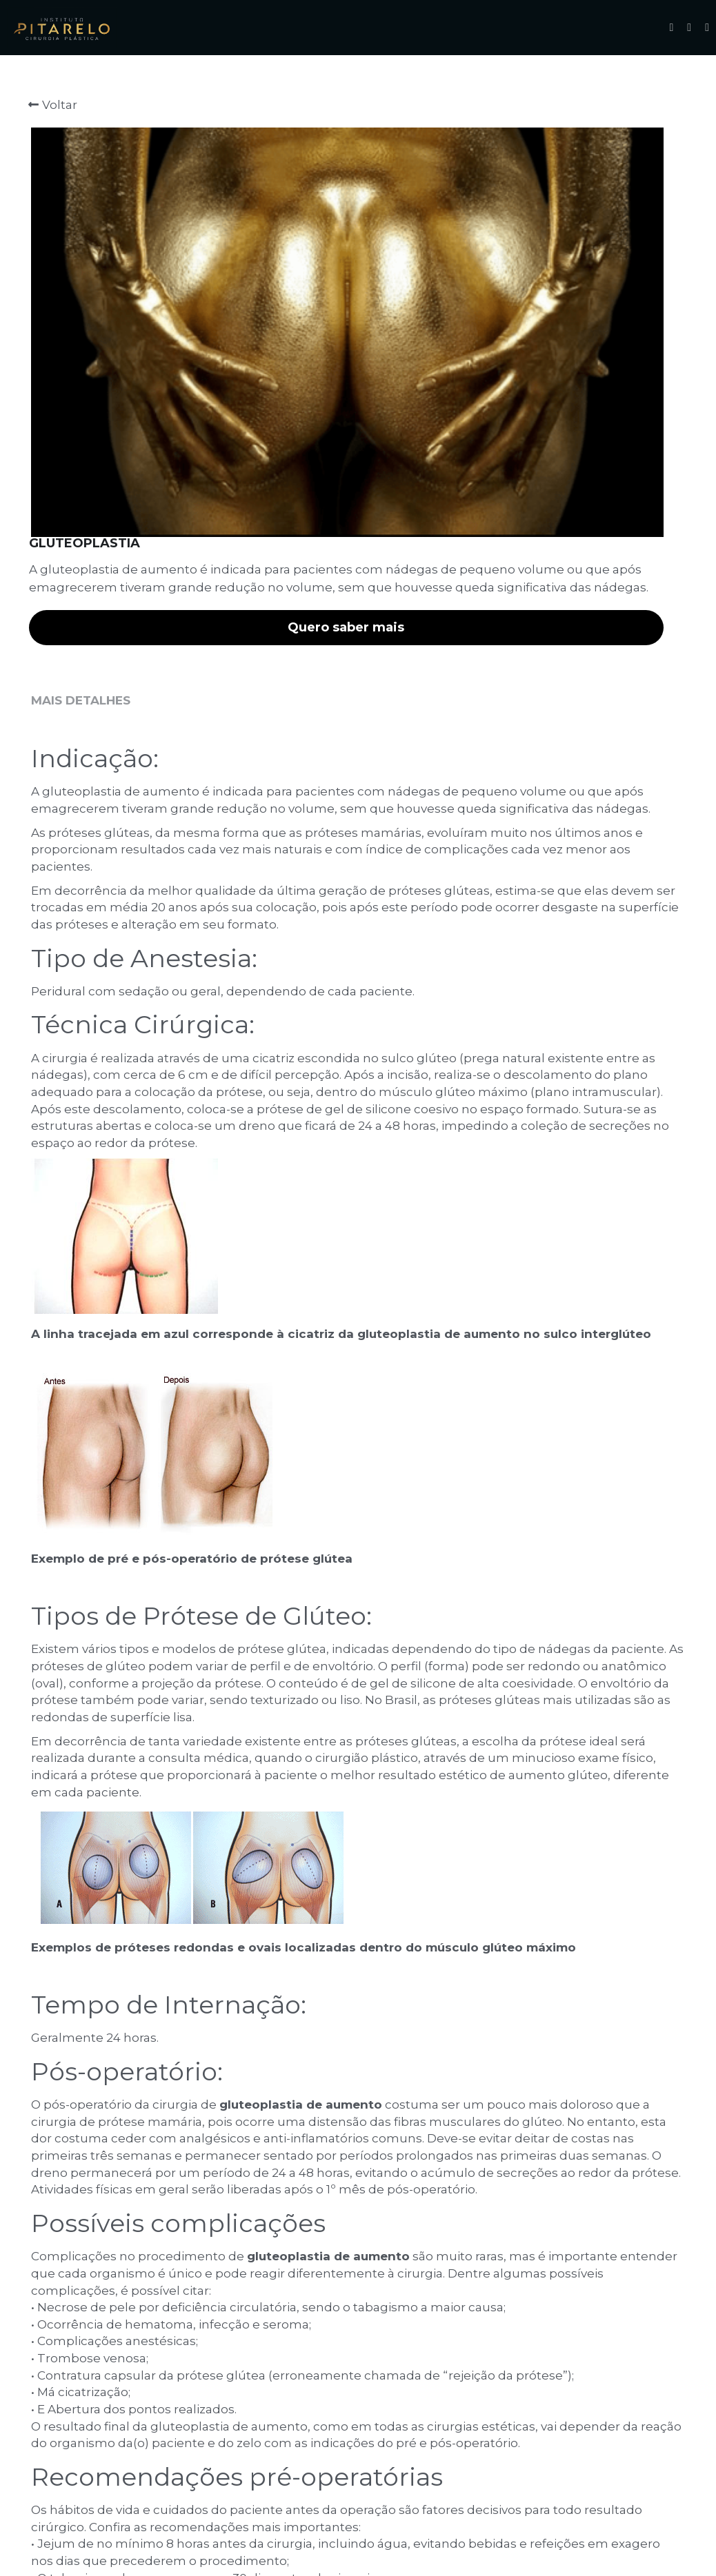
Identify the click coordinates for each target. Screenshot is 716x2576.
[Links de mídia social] (671, 27)
